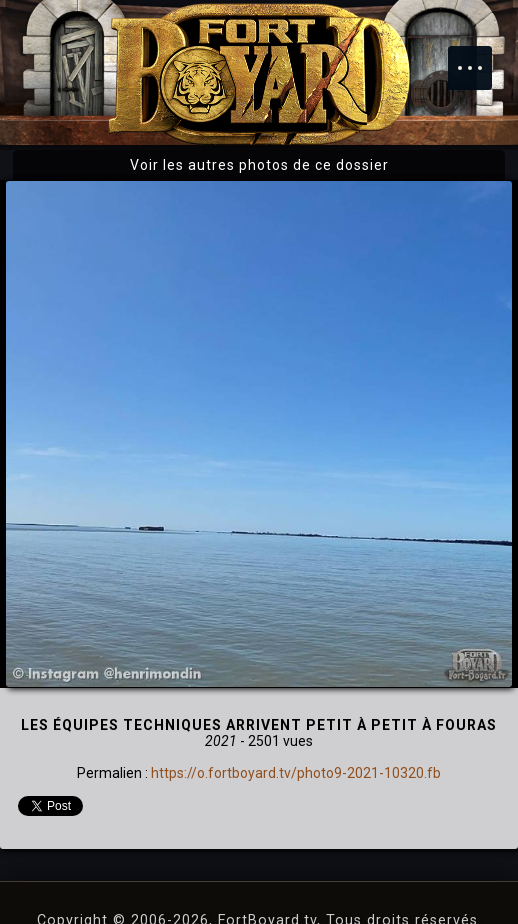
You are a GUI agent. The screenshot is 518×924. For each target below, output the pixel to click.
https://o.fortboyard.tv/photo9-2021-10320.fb (296, 773)
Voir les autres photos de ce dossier (259, 165)
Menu (480, 58)
